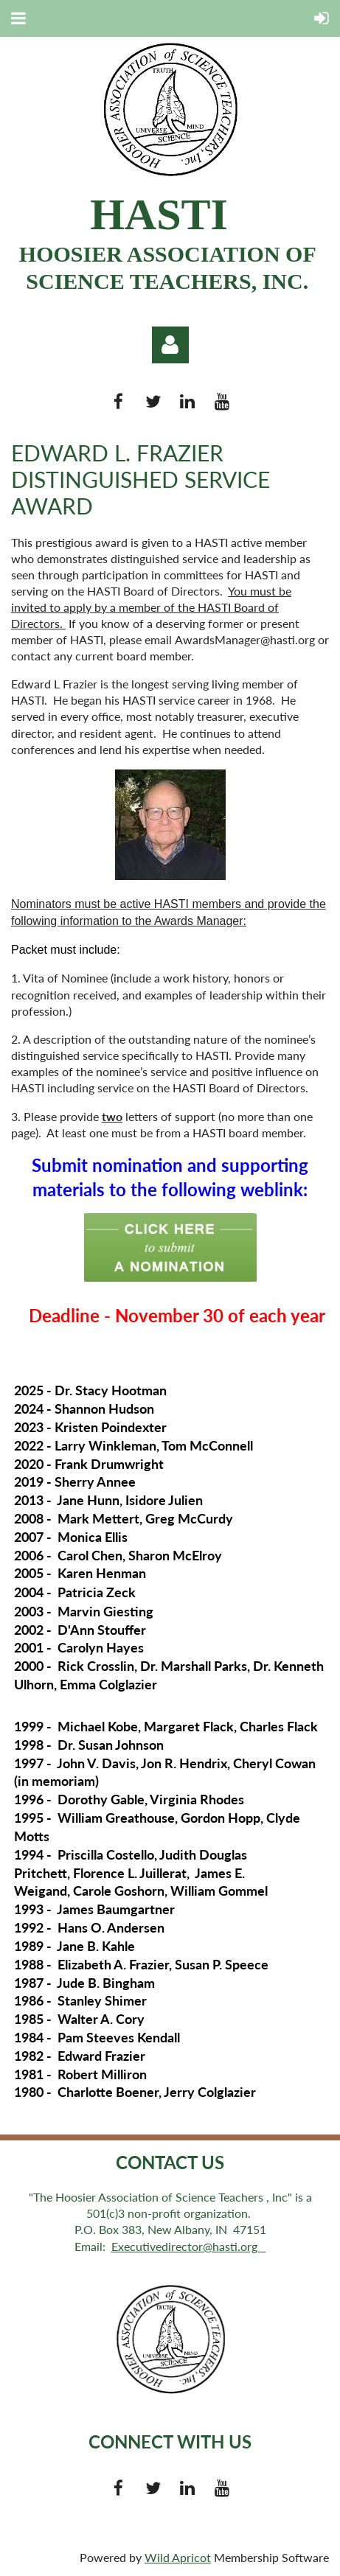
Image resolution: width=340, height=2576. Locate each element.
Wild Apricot (178, 2557)
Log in (170, 345)
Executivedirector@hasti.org (188, 2246)
